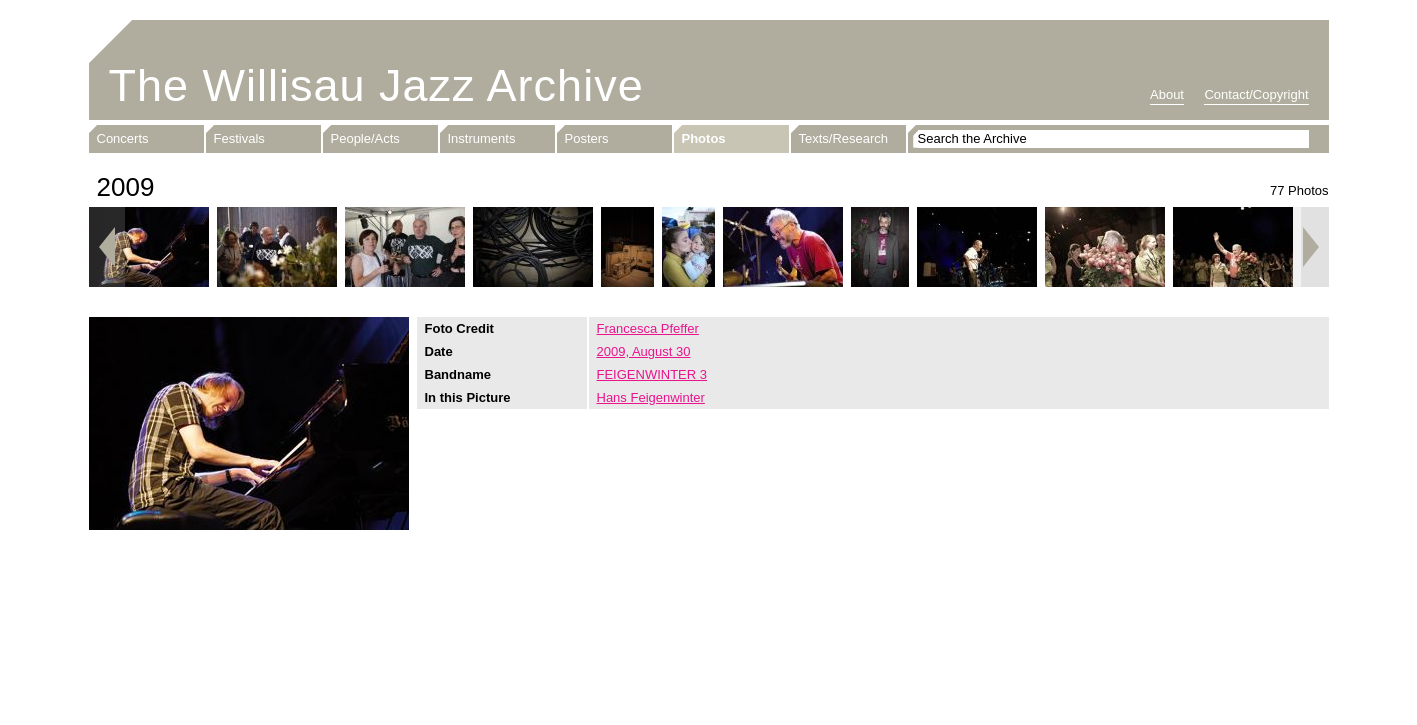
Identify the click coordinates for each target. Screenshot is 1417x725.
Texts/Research (844, 138)
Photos (704, 138)
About (1167, 94)
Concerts (123, 138)
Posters (587, 138)
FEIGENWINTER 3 (652, 374)
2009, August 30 (644, 351)
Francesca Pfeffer (648, 328)
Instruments (482, 138)
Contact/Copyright (1256, 94)
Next (1311, 247)
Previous (107, 247)
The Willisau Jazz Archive (376, 85)
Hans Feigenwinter (651, 397)
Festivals (239, 138)
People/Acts (365, 138)
